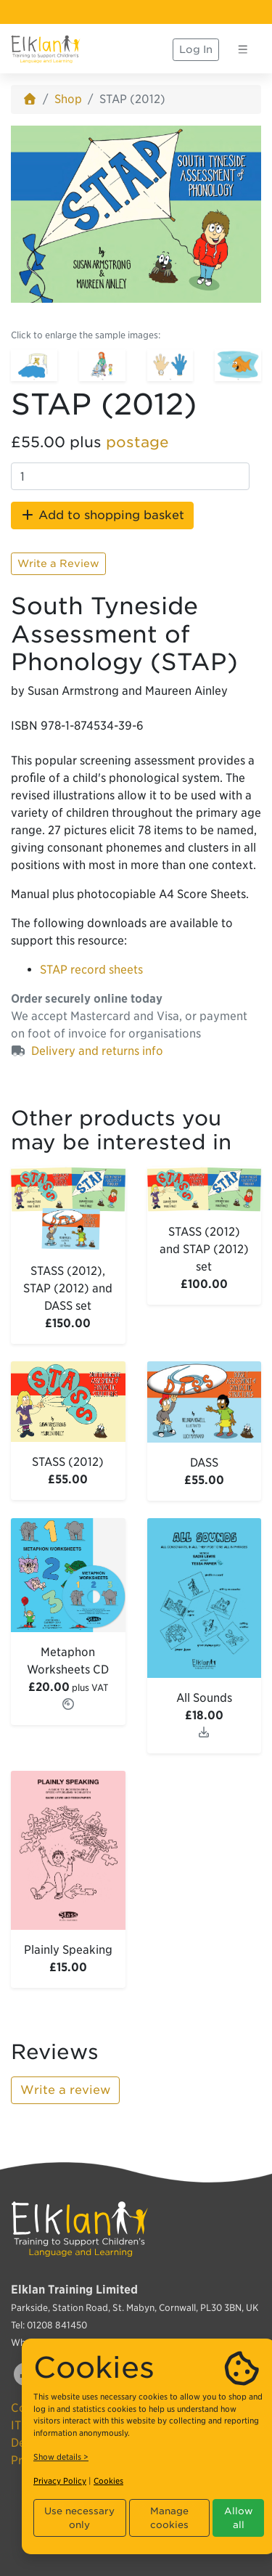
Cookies (108, 2481)
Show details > (60, 2457)
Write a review (65, 2090)
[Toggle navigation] (243, 49)
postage (137, 442)
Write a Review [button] (58, 563)
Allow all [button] (238, 2518)
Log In (196, 49)
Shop (68, 99)
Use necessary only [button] (79, 2518)
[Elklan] (46, 49)
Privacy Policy (59, 2481)
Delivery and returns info (97, 1051)
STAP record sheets (91, 970)
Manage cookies (169, 2518)
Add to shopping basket (102, 515)
